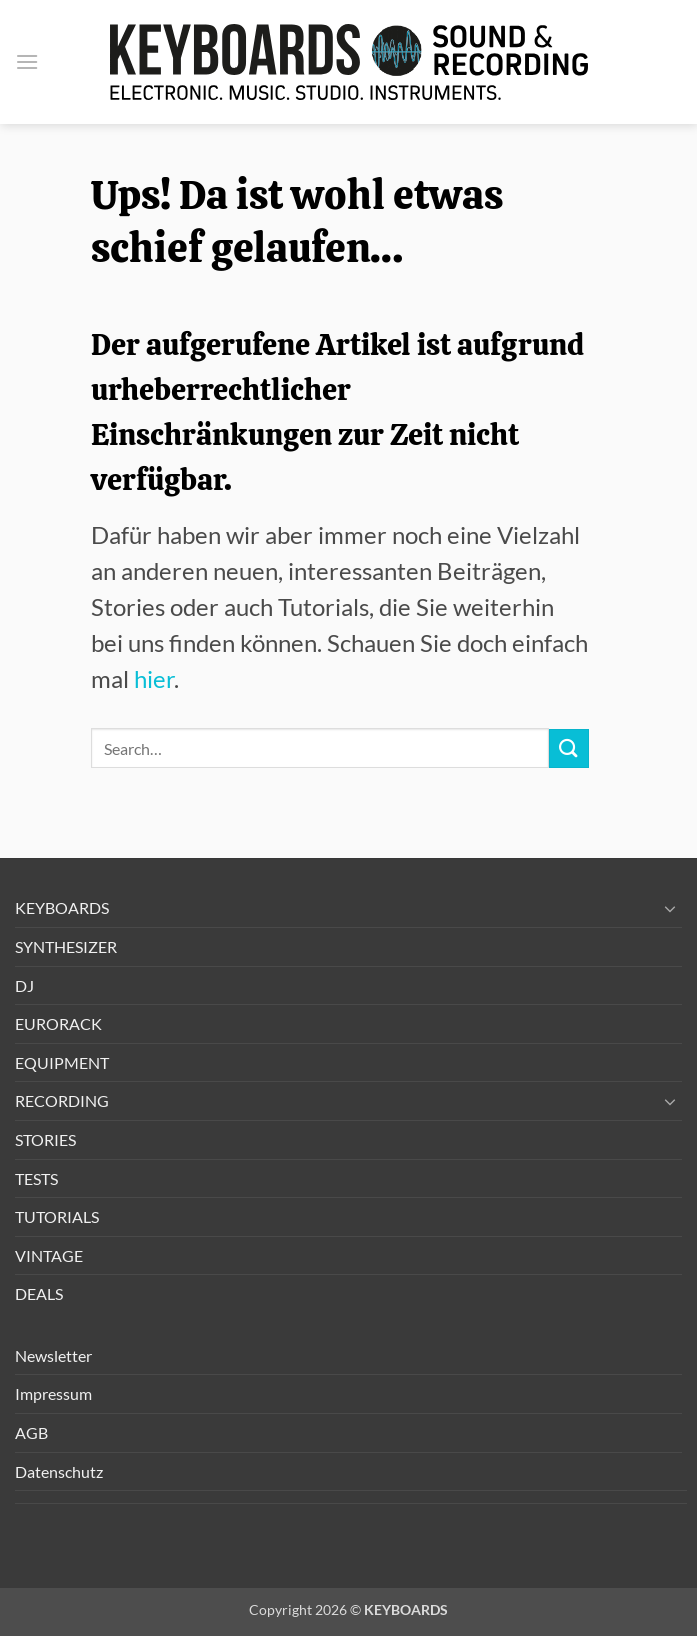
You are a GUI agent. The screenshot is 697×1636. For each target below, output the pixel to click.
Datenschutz (59, 1471)
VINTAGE (49, 1255)
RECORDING (62, 1100)
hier (154, 678)
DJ (24, 985)
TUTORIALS (57, 1216)
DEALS (39, 1293)
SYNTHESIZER (66, 946)
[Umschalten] (670, 908)
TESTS (36, 1178)
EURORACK (58, 1023)
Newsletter (53, 1355)
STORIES (45, 1139)
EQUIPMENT (62, 1062)
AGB (31, 1432)
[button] (27, 61)
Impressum (53, 1393)
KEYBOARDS (62, 907)
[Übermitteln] (569, 748)
